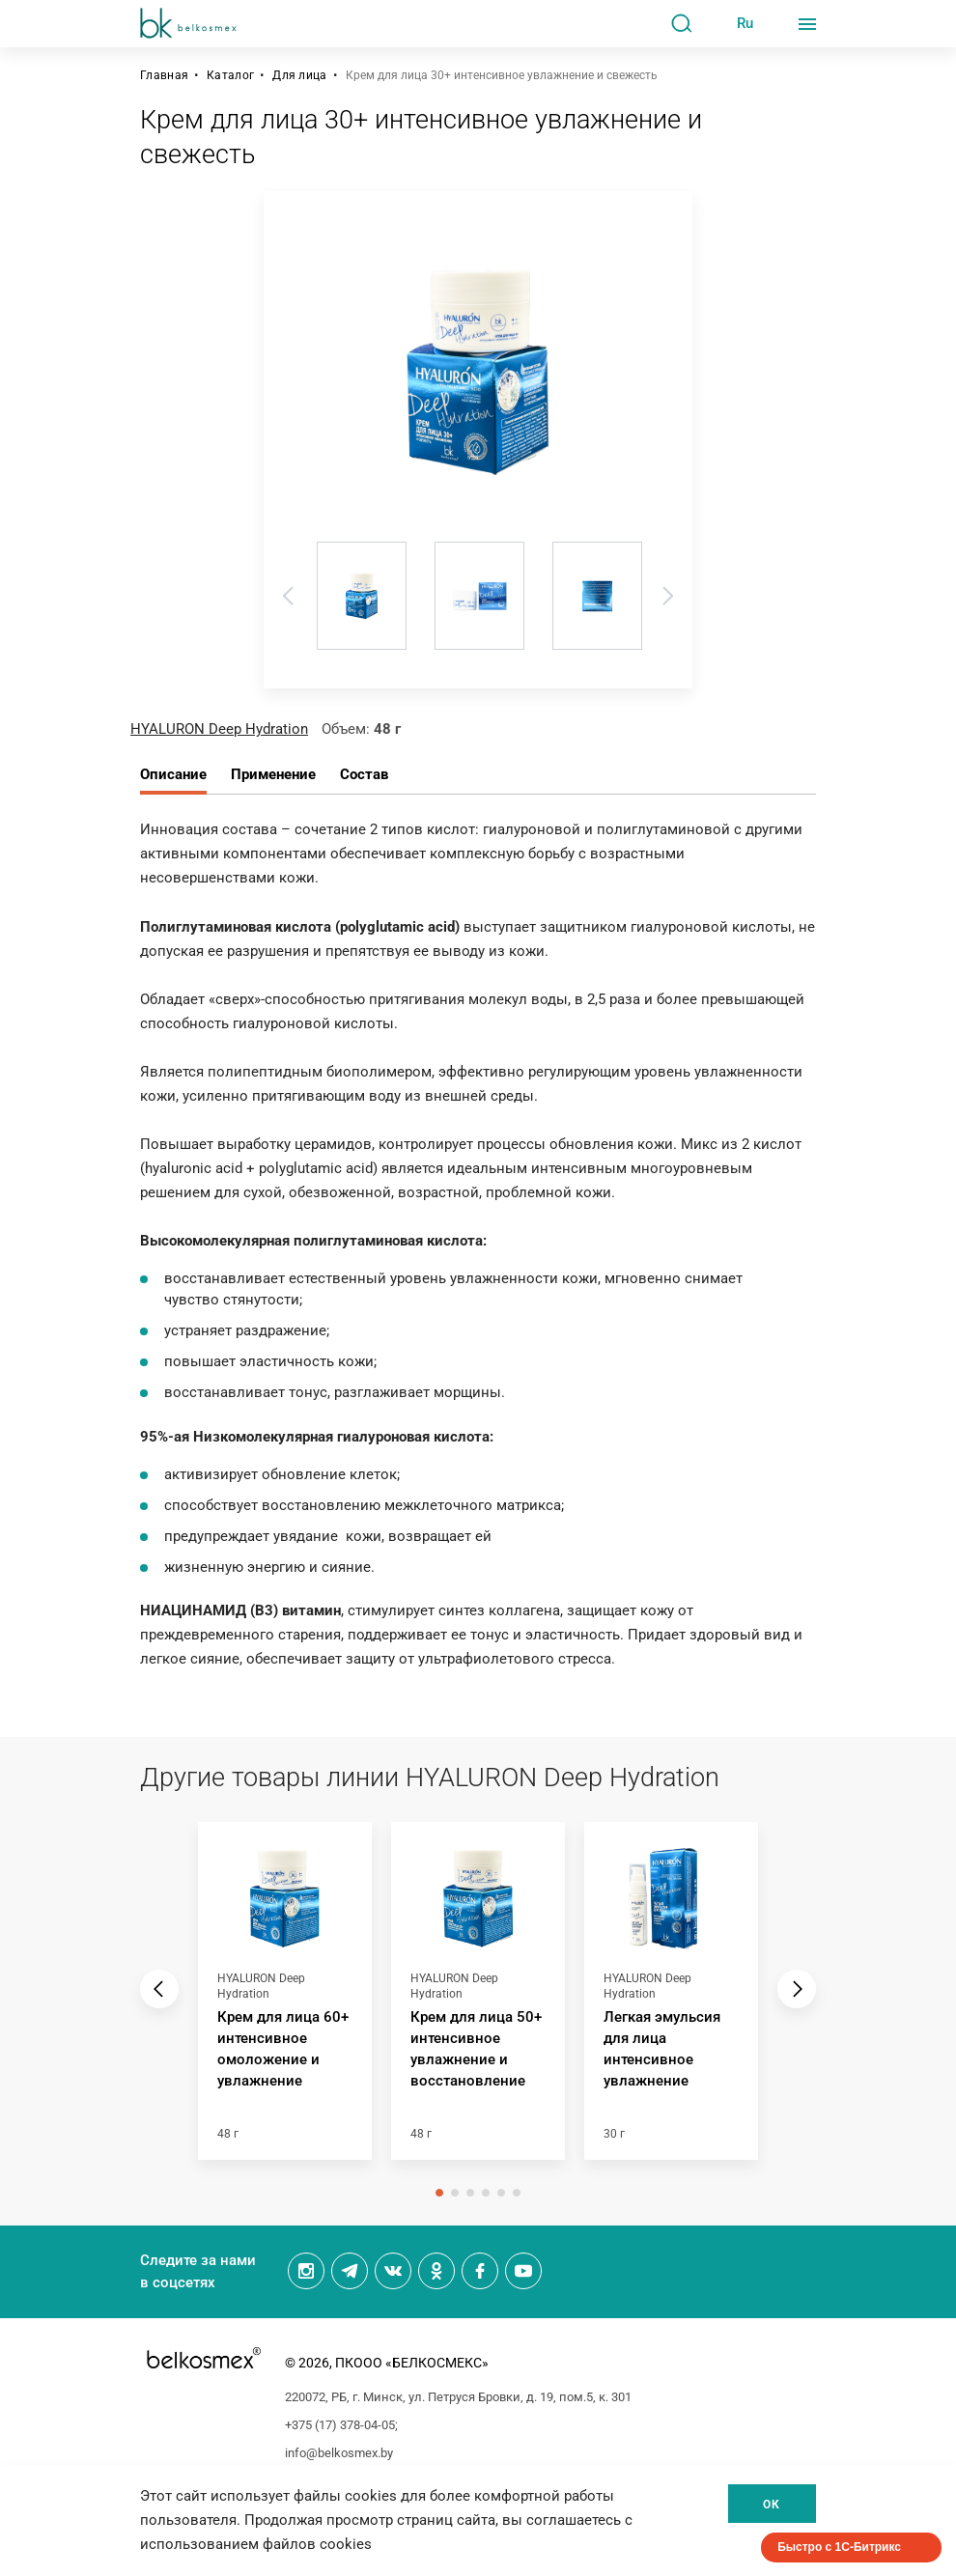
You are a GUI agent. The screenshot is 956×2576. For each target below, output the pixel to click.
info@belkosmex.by (339, 2453)
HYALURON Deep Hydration (219, 729)
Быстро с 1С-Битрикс (839, 2547)
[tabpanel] (284, 2001)
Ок (772, 2504)
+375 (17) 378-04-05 (340, 2425)
